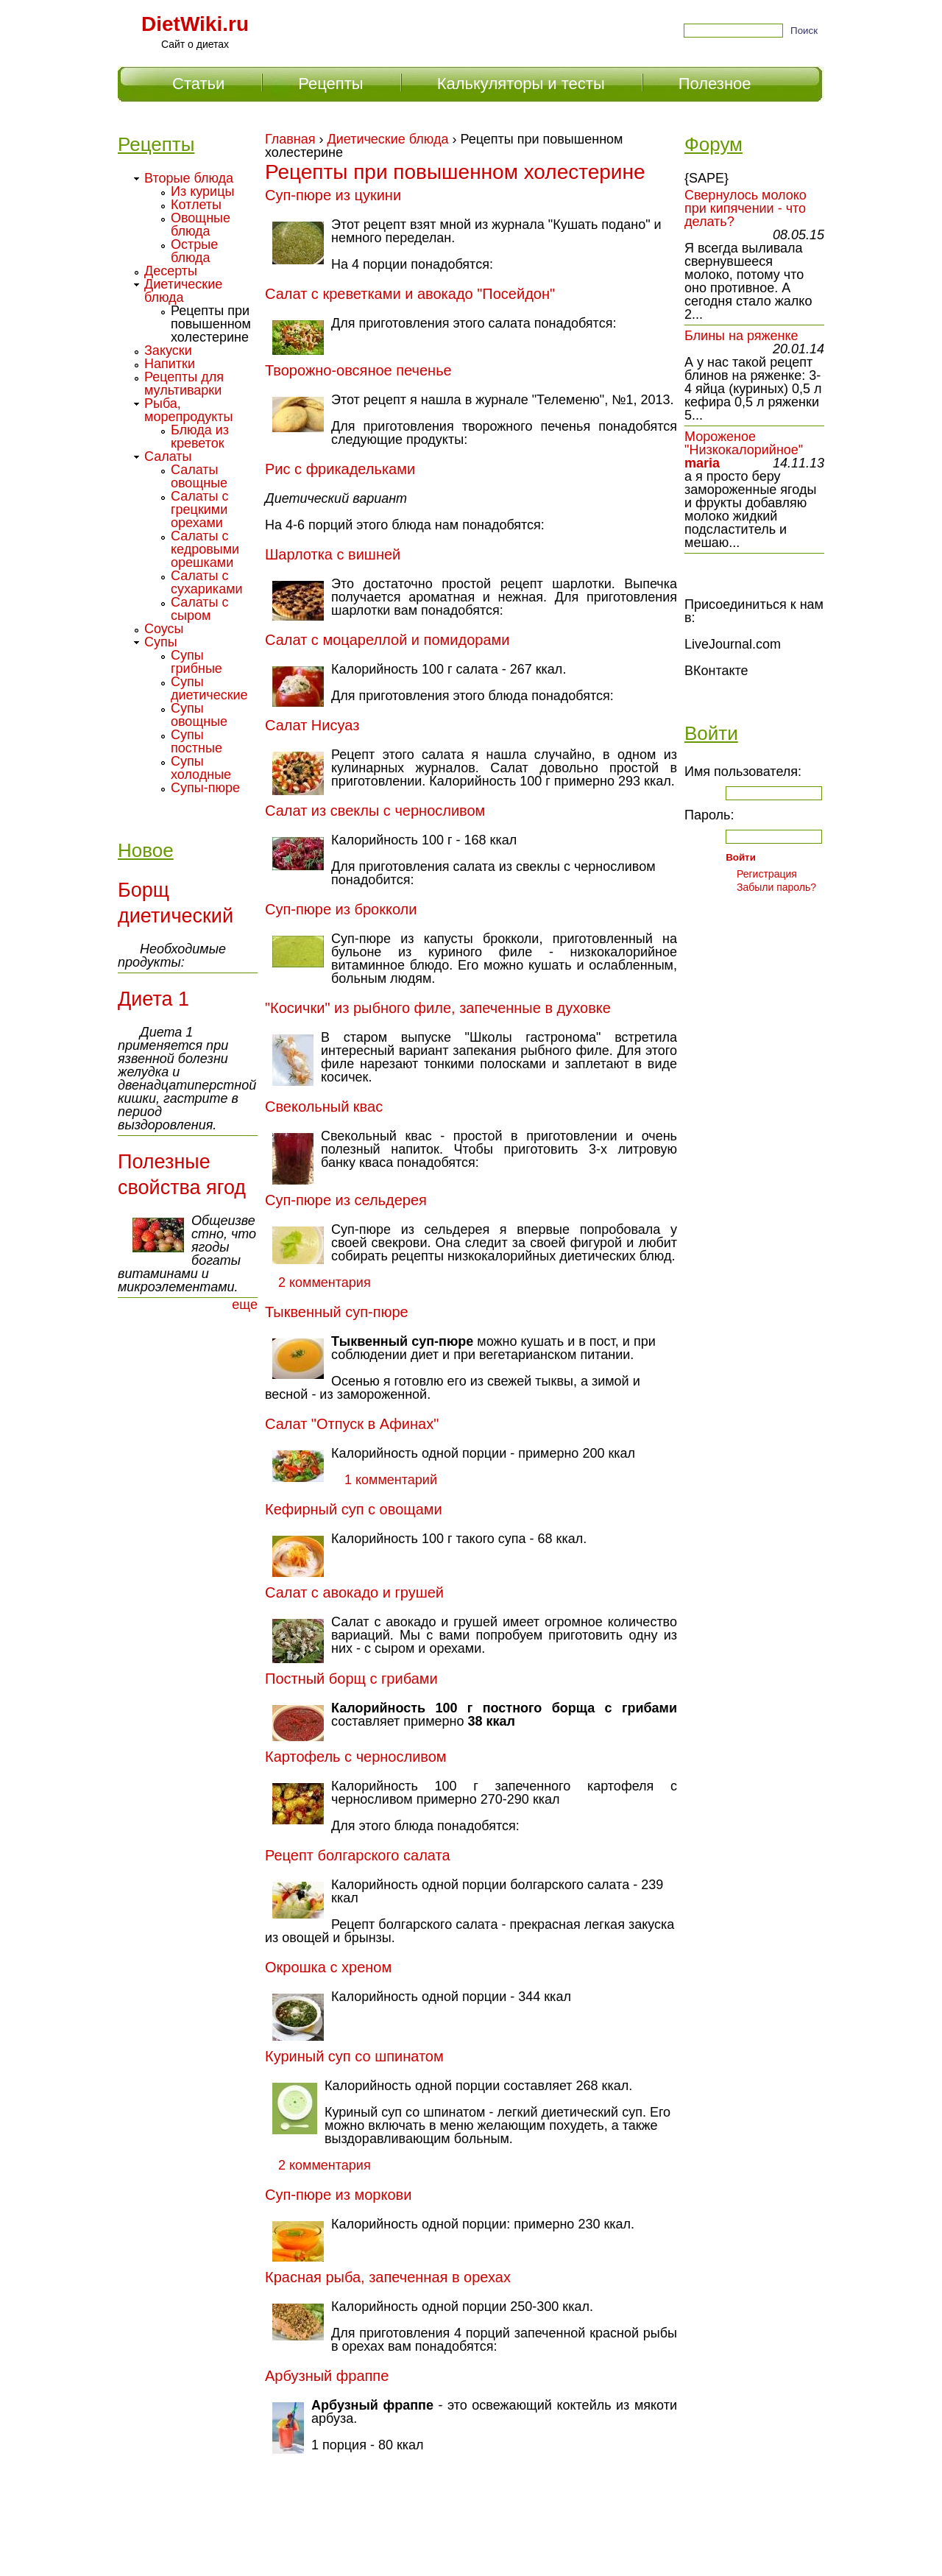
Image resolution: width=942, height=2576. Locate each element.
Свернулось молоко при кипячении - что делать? (745, 208)
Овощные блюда (200, 225)
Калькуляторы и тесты (521, 83)
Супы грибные (196, 662)
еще (245, 1304)
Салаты (168, 456)
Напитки (169, 363)
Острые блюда (194, 251)
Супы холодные (201, 768)
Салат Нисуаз (312, 725)
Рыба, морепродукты (188, 410)
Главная (290, 139)
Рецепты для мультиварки (184, 384)
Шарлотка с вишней (332, 554)
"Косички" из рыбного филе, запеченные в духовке (438, 1008)
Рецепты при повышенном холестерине (211, 324)
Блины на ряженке (741, 335)
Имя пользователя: (742, 771)
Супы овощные (199, 715)
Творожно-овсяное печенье (358, 370)
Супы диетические (209, 688)
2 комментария (324, 1282)
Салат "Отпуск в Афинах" (352, 1424)
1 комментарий (390, 1479)
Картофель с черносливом (356, 1756)
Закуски (168, 350)
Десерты (170, 271)
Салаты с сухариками (207, 582)
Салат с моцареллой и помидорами (387, 640)
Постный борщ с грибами (351, 1678)
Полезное (715, 83)
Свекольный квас (324, 1106)
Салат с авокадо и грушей (354, 1592)
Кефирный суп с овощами (353, 1509)
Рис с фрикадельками (340, 469)
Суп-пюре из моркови (338, 2195)
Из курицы (202, 191)
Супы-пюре (205, 787)
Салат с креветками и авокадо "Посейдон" (410, 294)
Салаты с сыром (200, 609)
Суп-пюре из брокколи (341, 909)
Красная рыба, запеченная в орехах (388, 2277)
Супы (160, 642)
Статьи (198, 83)
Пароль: (709, 815)
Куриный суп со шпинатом (354, 2056)
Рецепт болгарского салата (357, 1855)
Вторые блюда (188, 178)
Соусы (164, 628)
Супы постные (196, 741)
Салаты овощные (199, 476)
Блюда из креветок (200, 437)
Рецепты (330, 83)
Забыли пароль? (776, 887)
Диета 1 (153, 999)
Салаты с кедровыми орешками (205, 549)
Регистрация (767, 874)
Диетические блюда (388, 139)
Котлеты (196, 204)
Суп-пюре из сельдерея (346, 1200)
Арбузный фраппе (327, 2376)
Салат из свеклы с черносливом (375, 810)
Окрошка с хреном (328, 1967)
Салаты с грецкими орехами (200, 509)
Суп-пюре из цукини (333, 195)
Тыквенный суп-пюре (336, 1312)
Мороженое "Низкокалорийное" (743, 443)
